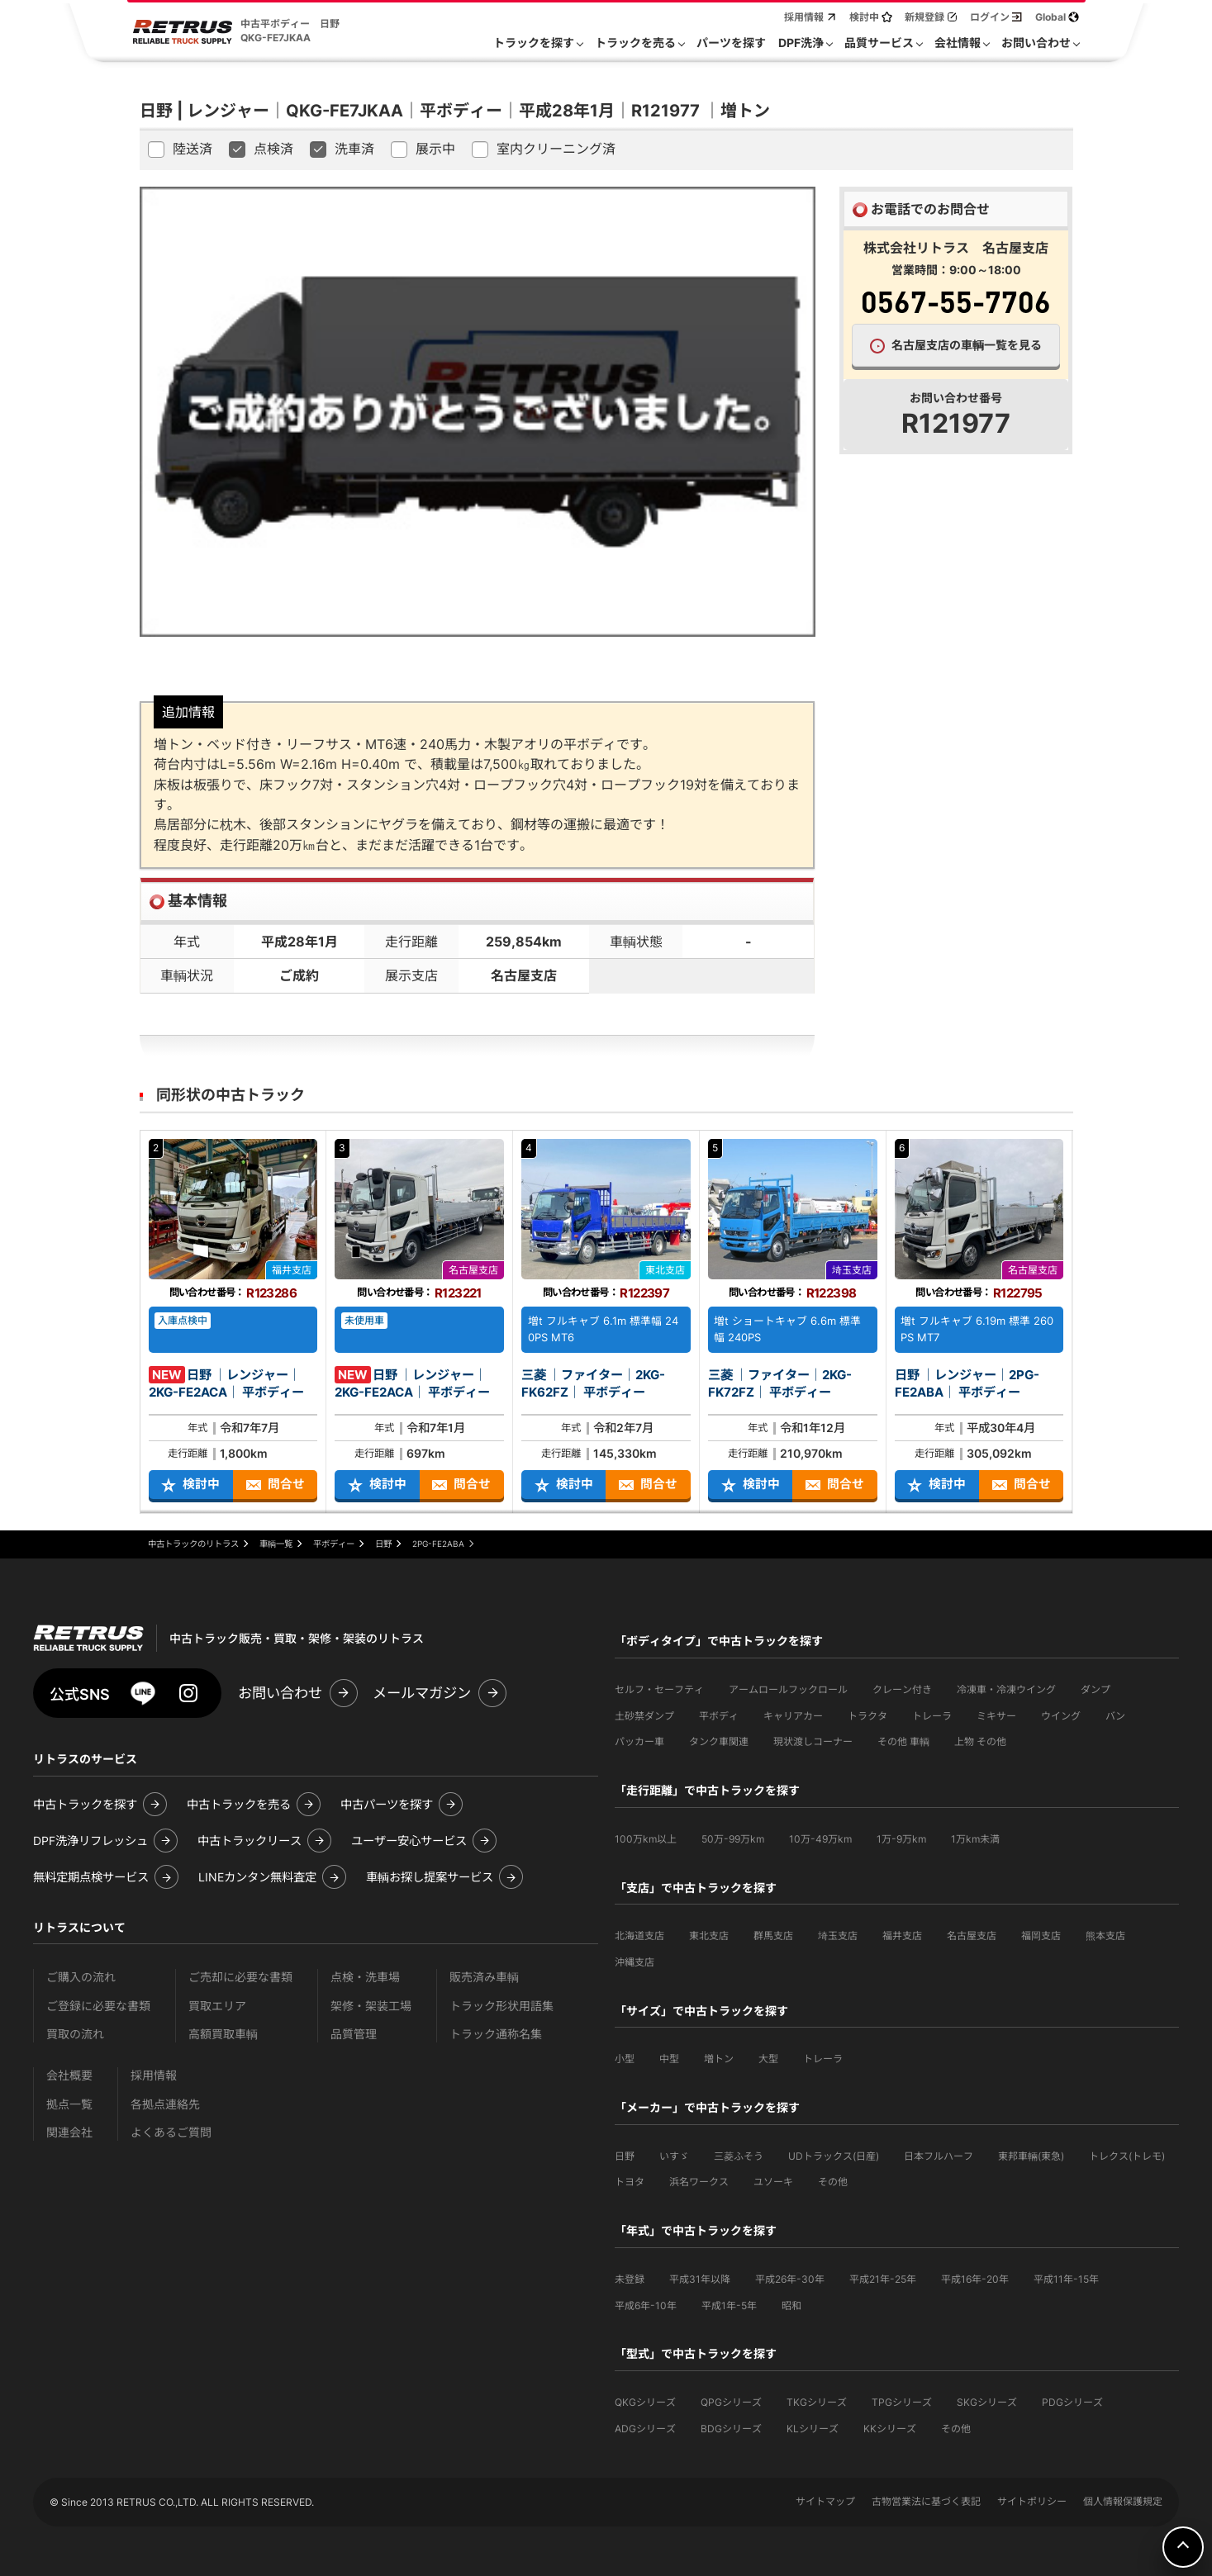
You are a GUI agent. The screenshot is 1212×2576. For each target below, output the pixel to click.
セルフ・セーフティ (659, 1689)
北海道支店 (639, 1935)
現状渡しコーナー (813, 1741)
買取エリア (217, 2006)
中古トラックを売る (239, 1804)
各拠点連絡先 (165, 2104)
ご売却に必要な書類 (240, 1977)
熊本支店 (1105, 1935)
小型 (625, 2058)
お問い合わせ (280, 1692)
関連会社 (69, 2132)
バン (1115, 1716)
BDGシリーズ (731, 2428)
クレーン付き (902, 1689)
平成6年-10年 (646, 2305)
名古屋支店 (971, 1935)
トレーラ (932, 1716)
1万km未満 (975, 1839)
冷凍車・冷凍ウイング (1006, 1689)
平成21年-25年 (882, 2279)
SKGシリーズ (987, 2402)
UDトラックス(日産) (833, 2156)
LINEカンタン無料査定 (257, 1877)
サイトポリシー (1032, 2501)
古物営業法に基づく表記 (926, 2501)
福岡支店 (1041, 1935)
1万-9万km (901, 1839)
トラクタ (867, 1716)
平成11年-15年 (1066, 2279)
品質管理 (353, 2034)
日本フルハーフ (938, 2156)
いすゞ (674, 2156)
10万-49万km (820, 1839)
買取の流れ (75, 2034)
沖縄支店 (634, 1962)
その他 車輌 (903, 1741)
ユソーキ (773, 2181)
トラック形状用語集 (501, 2006)
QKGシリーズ (645, 2402)
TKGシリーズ (817, 2402)
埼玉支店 (838, 1935)
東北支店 (709, 1935)
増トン (719, 2058)
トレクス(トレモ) (1127, 2156)
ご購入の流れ (81, 1977)
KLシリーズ (813, 2428)
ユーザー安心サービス (409, 1841)
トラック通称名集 (495, 2034)
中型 (669, 2058)
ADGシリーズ (645, 2428)
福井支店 (902, 1935)
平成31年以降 (699, 2279)
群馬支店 (773, 1935)
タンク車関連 (719, 1741)
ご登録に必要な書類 (98, 2006)
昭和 (791, 2305)
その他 (833, 2181)
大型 (768, 2058)
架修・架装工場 (370, 2006)
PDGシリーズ (1072, 2402)
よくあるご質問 (171, 2132)
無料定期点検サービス (91, 1877)
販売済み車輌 (484, 1977)
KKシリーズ (889, 2428)
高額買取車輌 (223, 2034)
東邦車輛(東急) (1031, 2156)
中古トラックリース (249, 1841)
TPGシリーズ (902, 2402)
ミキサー (996, 1716)
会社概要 (69, 2075)
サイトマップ (825, 2501)
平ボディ (719, 1716)
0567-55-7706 (956, 300)
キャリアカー (793, 1716)
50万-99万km (732, 1839)
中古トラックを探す (85, 1804)
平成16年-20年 (975, 2279)
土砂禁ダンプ (644, 1716)
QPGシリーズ (731, 2402)
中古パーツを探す (386, 1804)
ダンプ (1095, 1689)
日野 (625, 2156)
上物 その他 (980, 1741)
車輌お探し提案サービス (429, 1877)
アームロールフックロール (788, 1689)
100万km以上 (646, 1839)
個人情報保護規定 (1122, 2501)
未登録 (629, 2279)
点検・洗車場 (365, 1977)
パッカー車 (639, 1741)
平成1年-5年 (729, 2305)
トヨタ (629, 2181)
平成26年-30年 (790, 2279)
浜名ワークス (699, 2181)
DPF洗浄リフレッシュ (90, 1841)
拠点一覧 (69, 2104)
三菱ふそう (738, 2156)
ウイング (1061, 1716)
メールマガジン (422, 1692)
